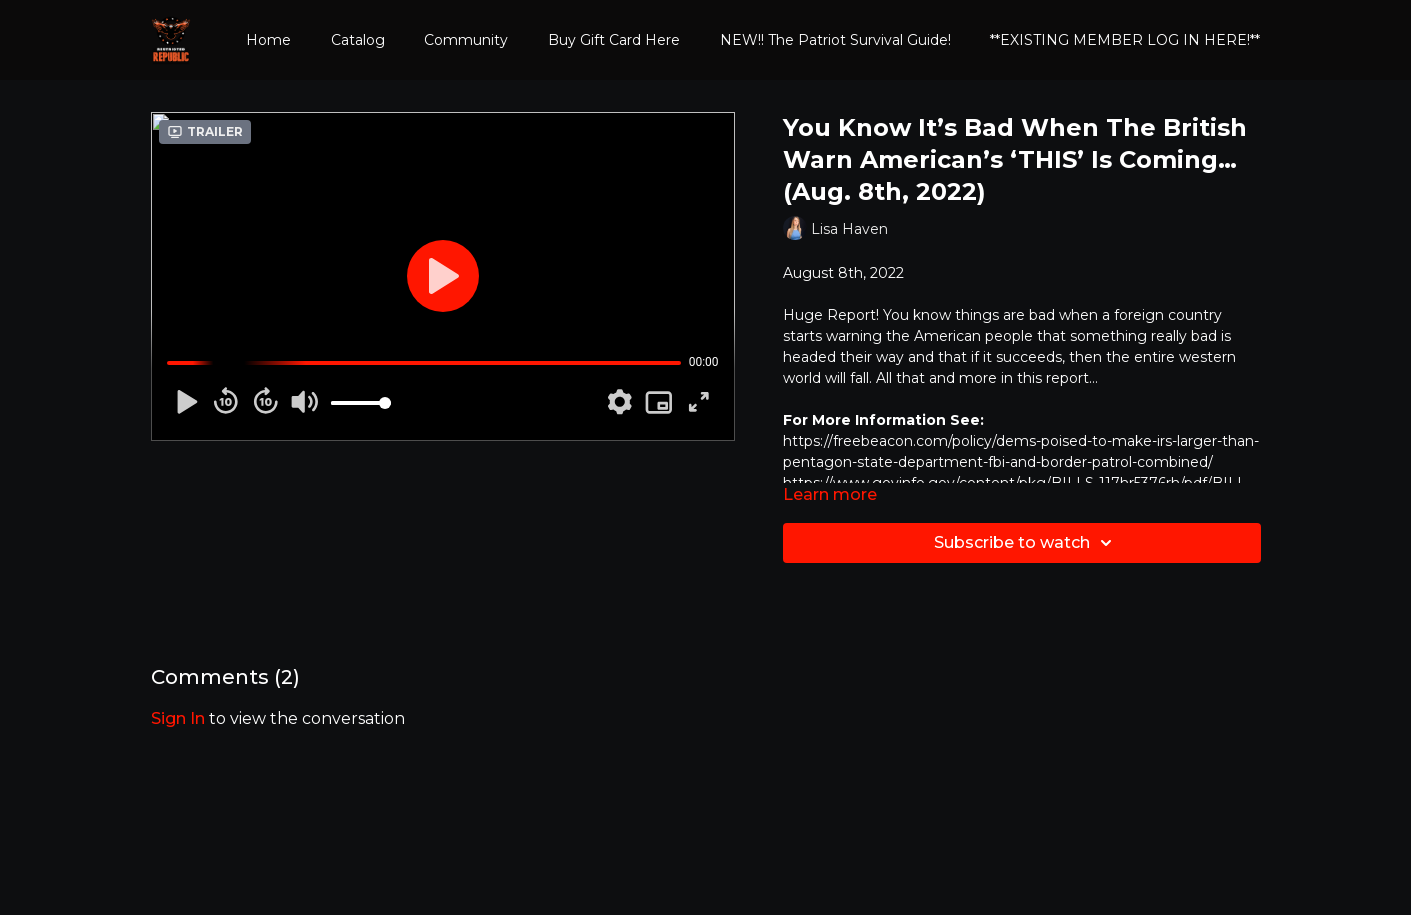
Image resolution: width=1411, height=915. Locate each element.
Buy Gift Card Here (614, 40)
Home (268, 40)
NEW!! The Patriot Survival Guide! (835, 40)
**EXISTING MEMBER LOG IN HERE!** (1125, 40)
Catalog (358, 40)
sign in (178, 718)
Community (466, 40)
